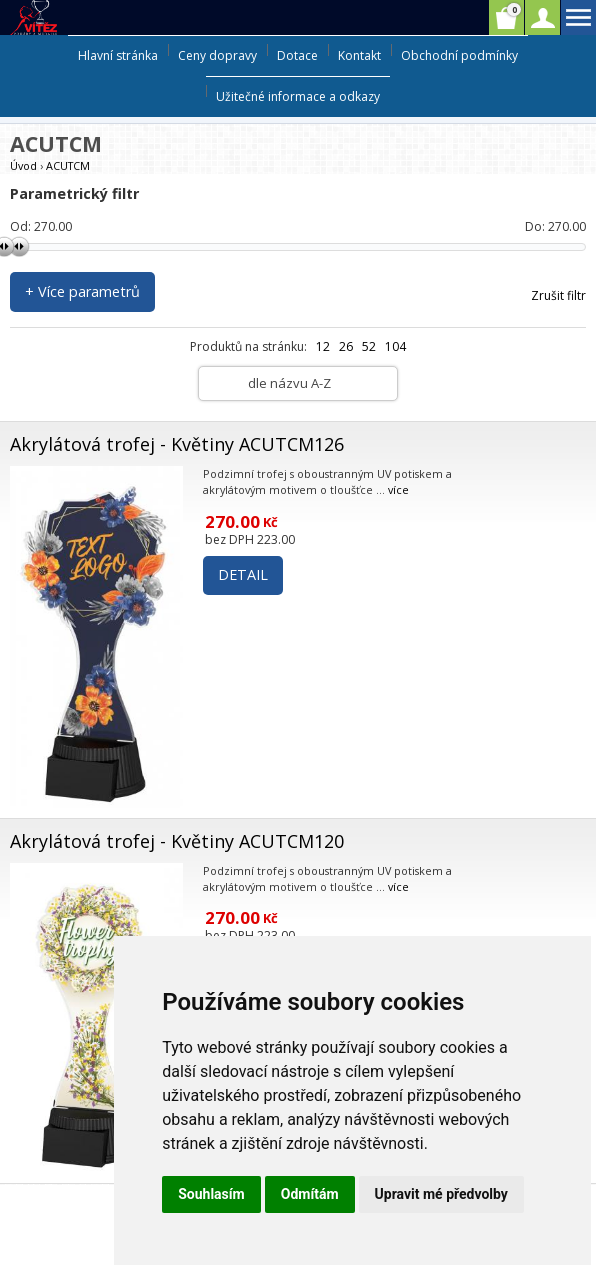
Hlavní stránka (118, 55)
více (398, 489)
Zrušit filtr (558, 295)
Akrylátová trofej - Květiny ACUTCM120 (177, 841)
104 (395, 346)
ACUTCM (68, 165)
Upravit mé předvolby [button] (441, 1194)
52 (369, 346)
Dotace (297, 55)
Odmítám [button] (310, 1194)
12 (323, 346)
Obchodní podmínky (459, 55)
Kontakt (359, 55)
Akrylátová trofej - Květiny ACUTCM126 (177, 444)
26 (346, 346)
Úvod (23, 165)
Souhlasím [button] (211, 1194)
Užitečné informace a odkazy (298, 96)
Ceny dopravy (217, 55)
